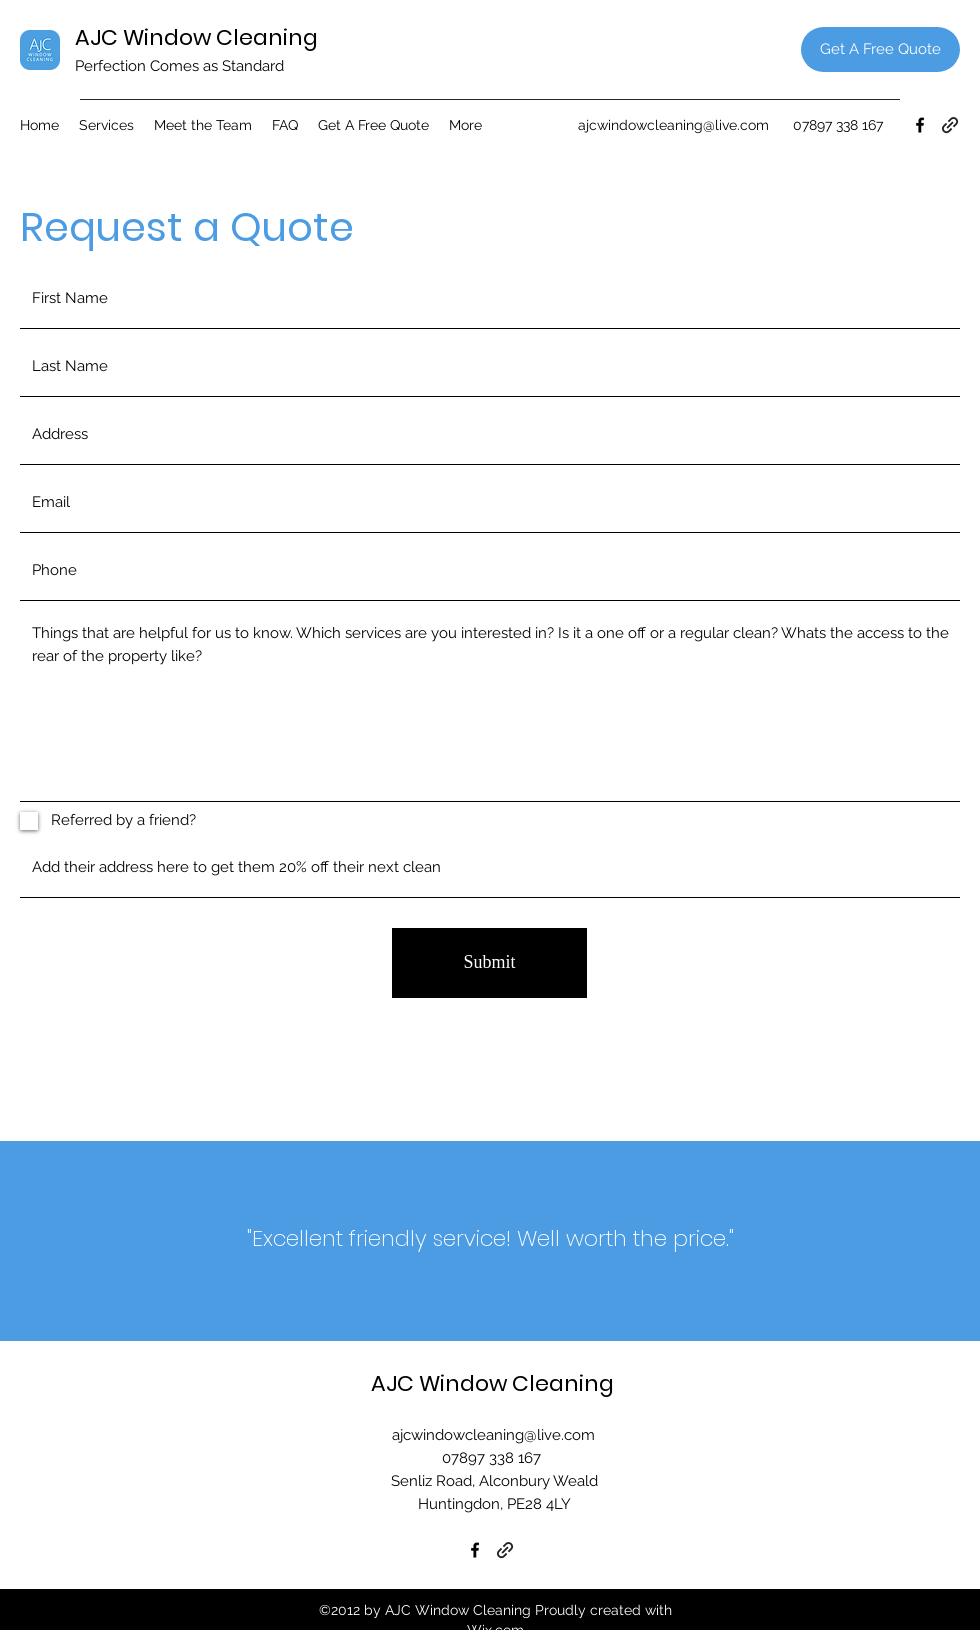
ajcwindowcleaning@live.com (673, 125)
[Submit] (489, 963)
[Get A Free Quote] (880, 49)
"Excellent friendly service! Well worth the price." (490, 1238)
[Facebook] (920, 125)
